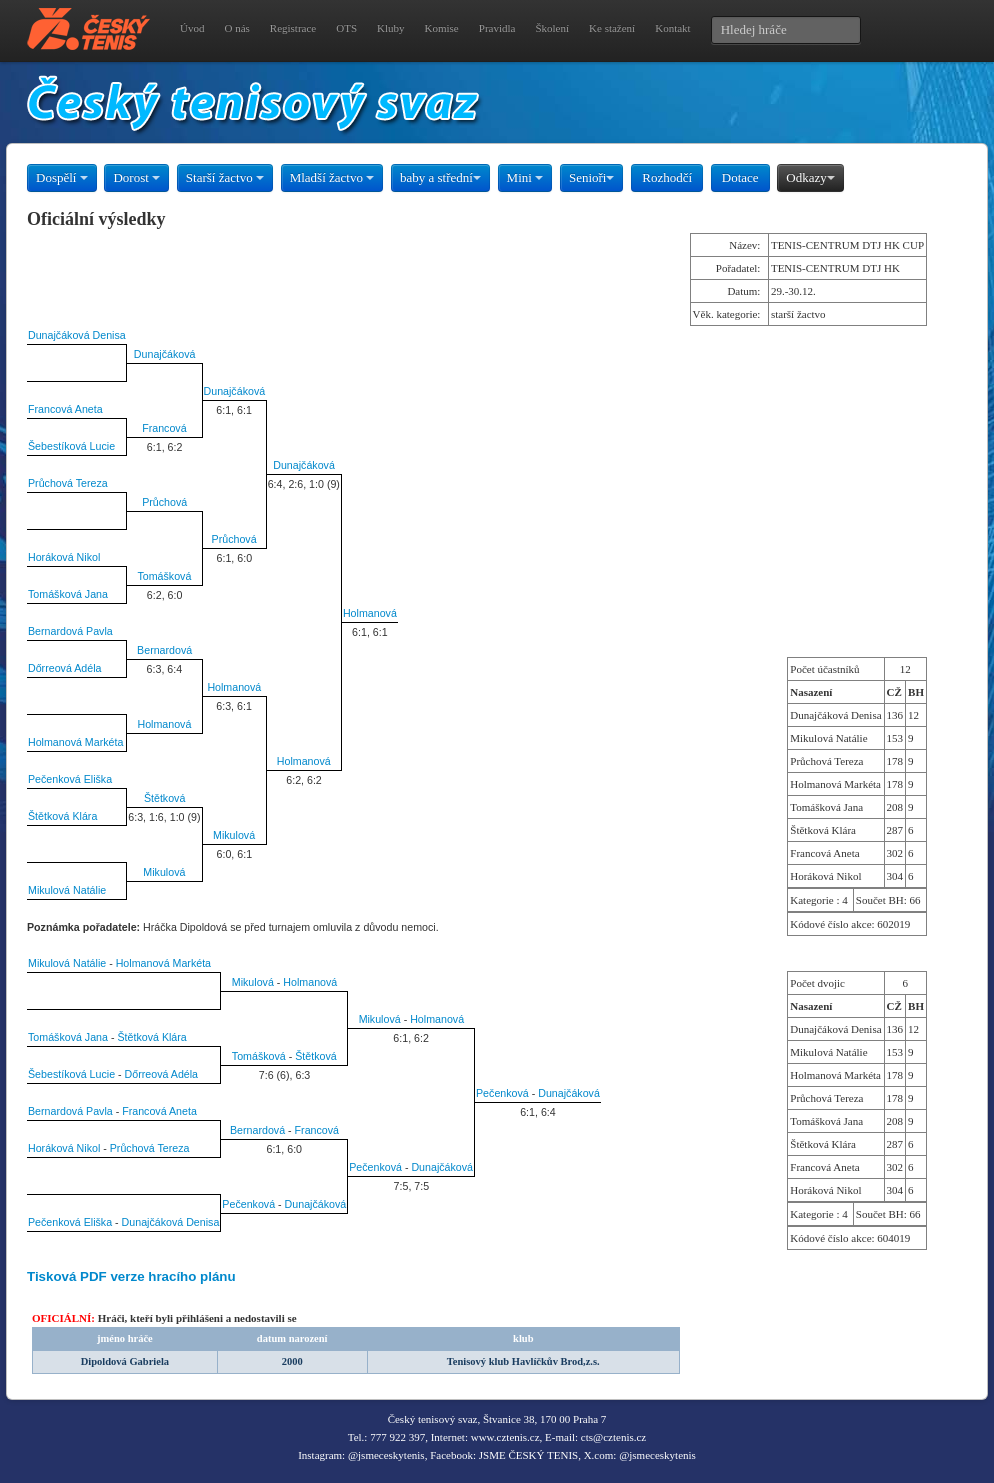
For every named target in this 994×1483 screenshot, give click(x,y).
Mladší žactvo (332, 177)
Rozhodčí (667, 177)
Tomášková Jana (68, 594)
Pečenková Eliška (70, 779)
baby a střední (440, 177)
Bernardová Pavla (70, 631)
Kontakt (672, 28)
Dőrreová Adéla (64, 668)
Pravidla (497, 28)
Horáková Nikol (64, 557)
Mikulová (234, 835)
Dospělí (62, 177)
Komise (442, 28)
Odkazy (810, 177)
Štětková (164, 798)
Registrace (293, 28)
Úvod (192, 28)
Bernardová (164, 650)
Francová (164, 428)
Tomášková (164, 576)
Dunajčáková (165, 354)
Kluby (391, 28)
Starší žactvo (225, 177)
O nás (236, 28)
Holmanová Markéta (75, 742)
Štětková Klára (62, 816)
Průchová (164, 502)
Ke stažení (612, 28)
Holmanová (370, 613)
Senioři (592, 177)
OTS (346, 28)
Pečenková (502, 1093)
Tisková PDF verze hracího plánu (131, 1276)
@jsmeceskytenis (386, 1455)
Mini (525, 177)
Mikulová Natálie (67, 890)
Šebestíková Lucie (71, 446)
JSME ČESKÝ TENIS (528, 1455)
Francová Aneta (65, 409)
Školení (552, 28)
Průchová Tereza (68, 483)
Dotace (740, 177)
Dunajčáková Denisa (77, 335)
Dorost (136, 177)
